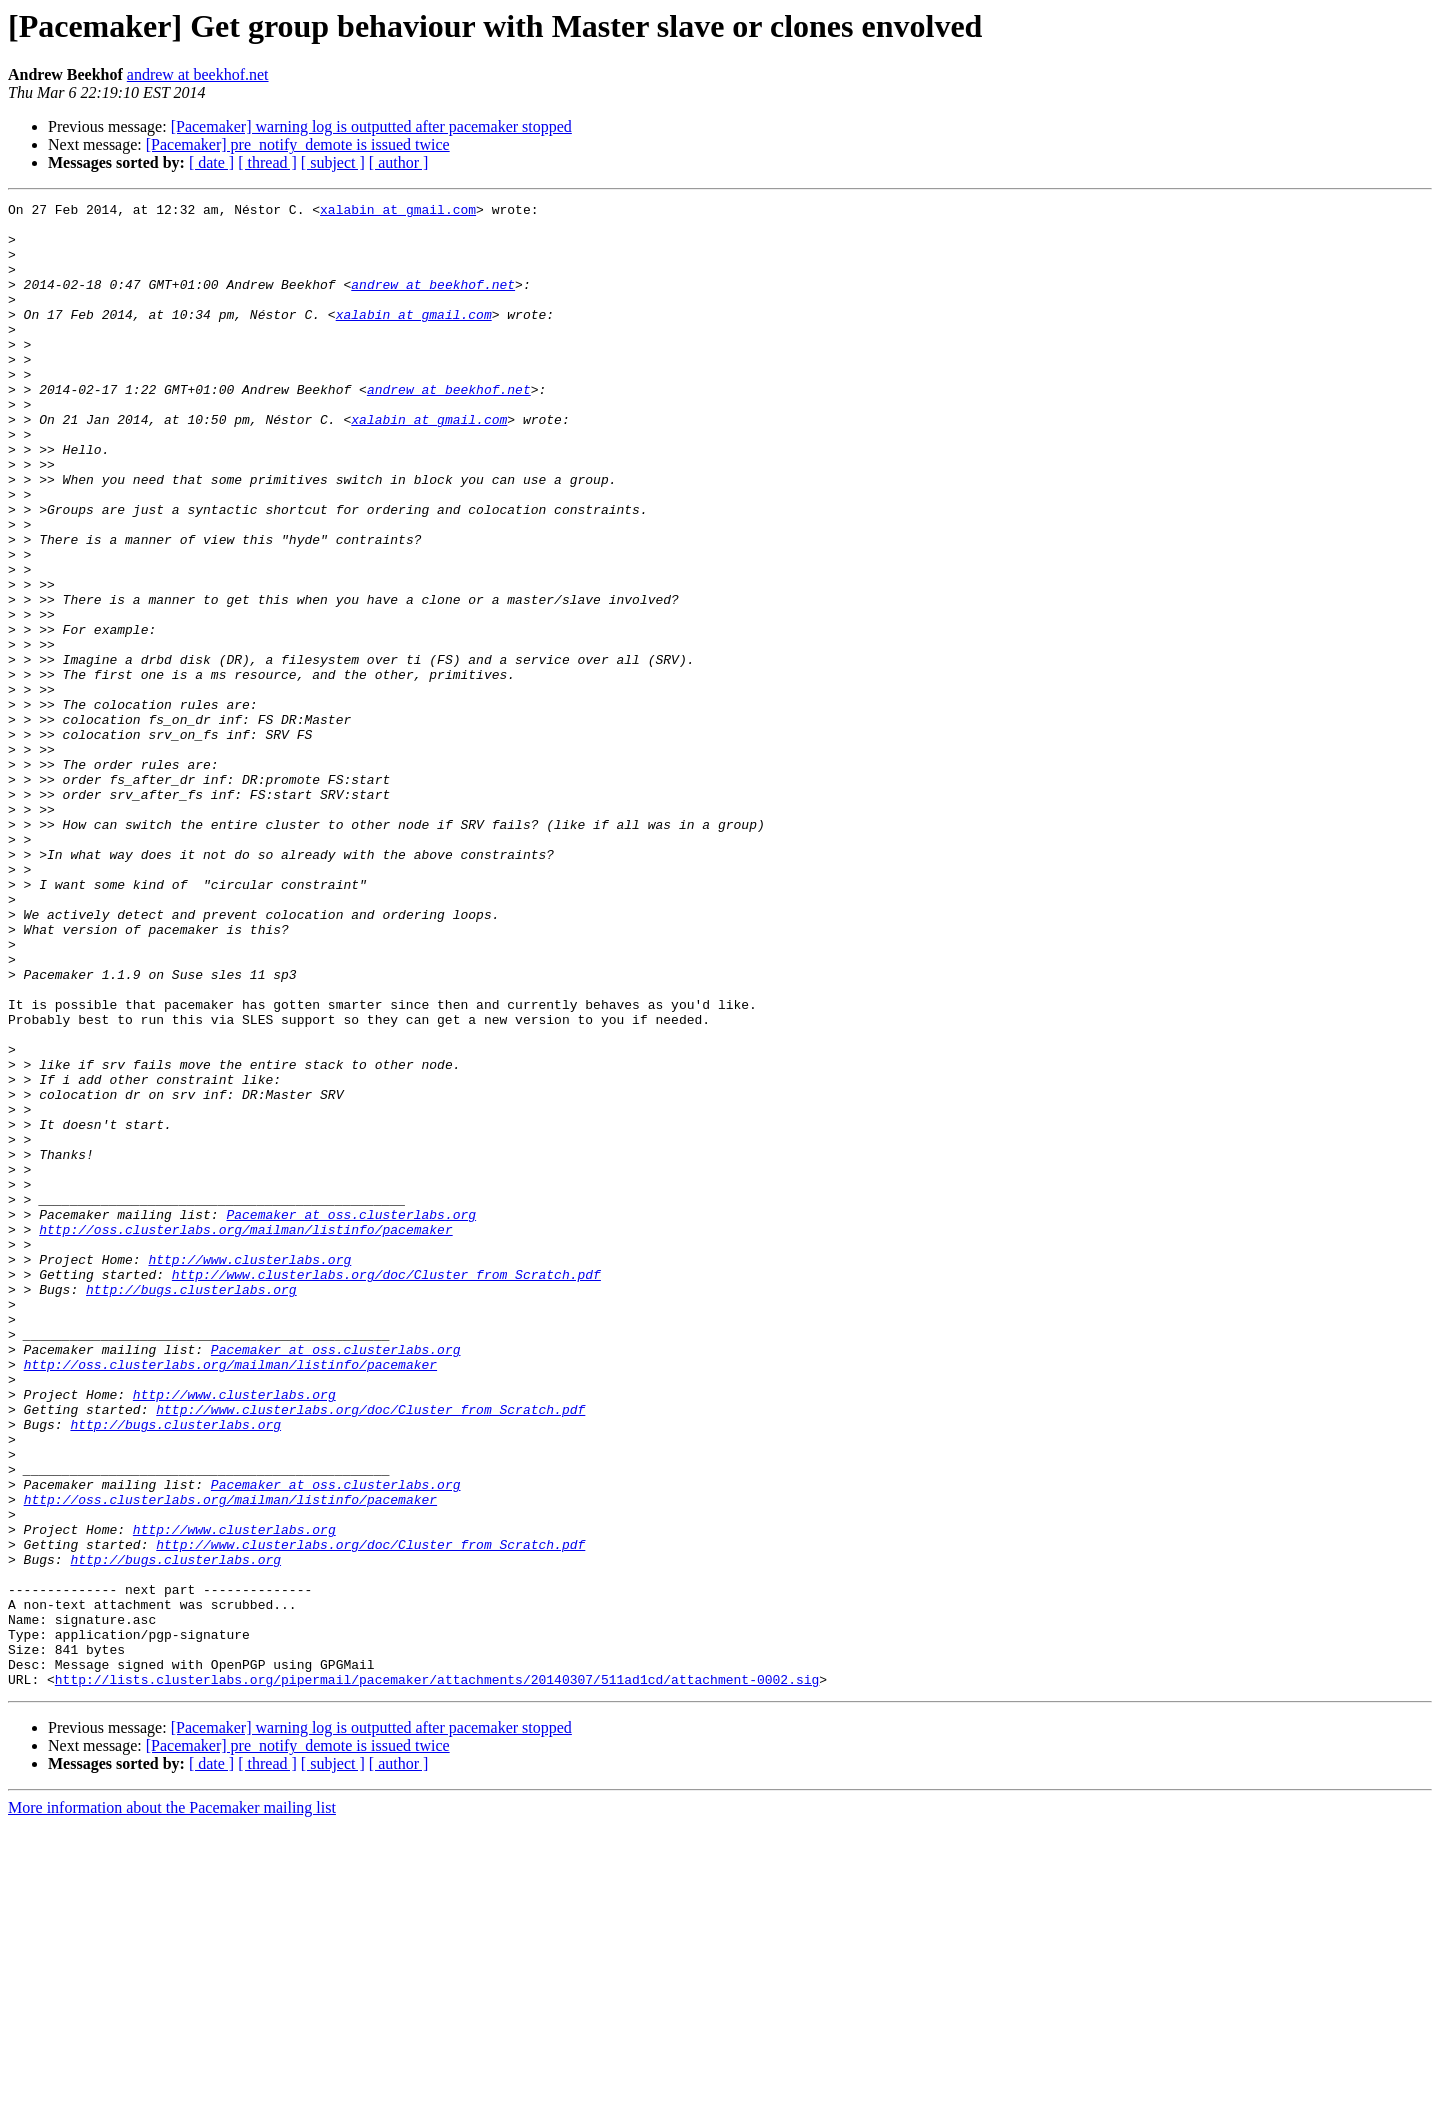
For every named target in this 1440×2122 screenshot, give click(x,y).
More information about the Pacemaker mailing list (172, 2104)
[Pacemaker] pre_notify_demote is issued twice (298, 144)
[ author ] (399, 162)
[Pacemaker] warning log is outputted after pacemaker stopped (371, 126)
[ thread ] (267, 162)
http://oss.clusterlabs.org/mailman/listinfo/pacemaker (245, 1436)
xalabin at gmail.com (398, 212)
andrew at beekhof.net (198, 74)
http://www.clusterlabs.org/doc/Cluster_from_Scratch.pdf (386, 1490)
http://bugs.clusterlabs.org (191, 1508)
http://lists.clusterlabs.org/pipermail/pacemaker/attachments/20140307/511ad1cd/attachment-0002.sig (437, 1976)
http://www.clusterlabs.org (249, 1472)
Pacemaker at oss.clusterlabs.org (351, 1418)
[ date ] (211, 162)
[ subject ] (333, 162)
